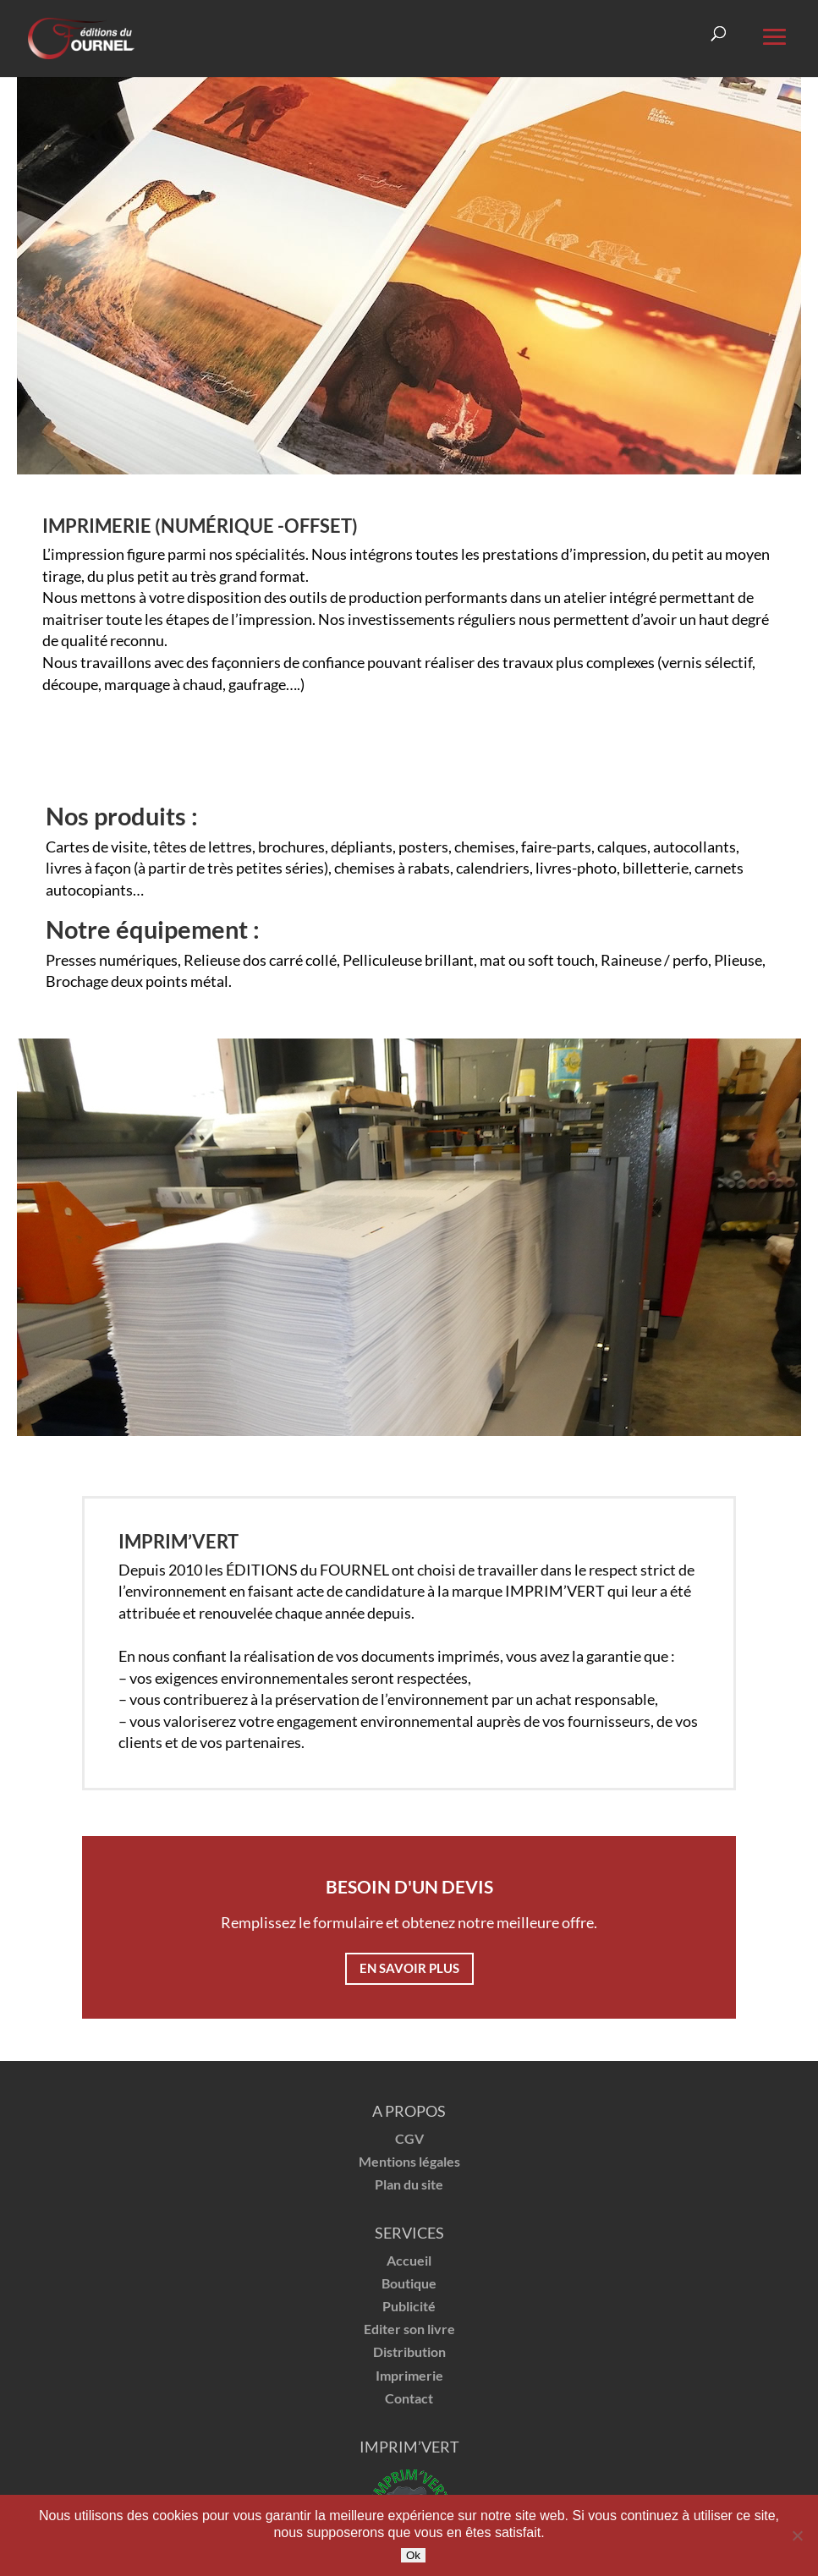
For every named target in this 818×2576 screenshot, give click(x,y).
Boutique (409, 2283)
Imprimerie (409, 2375)
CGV (409, 2138)
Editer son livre (409, 2329)
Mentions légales (409, 2161)
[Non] (796, 2535)
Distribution (409, 2351)
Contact (409, 2398)
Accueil (409, 2260)
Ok (413, 2555)
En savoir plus (409, 1968)
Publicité (409, 2306)
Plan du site (409, 2184)
